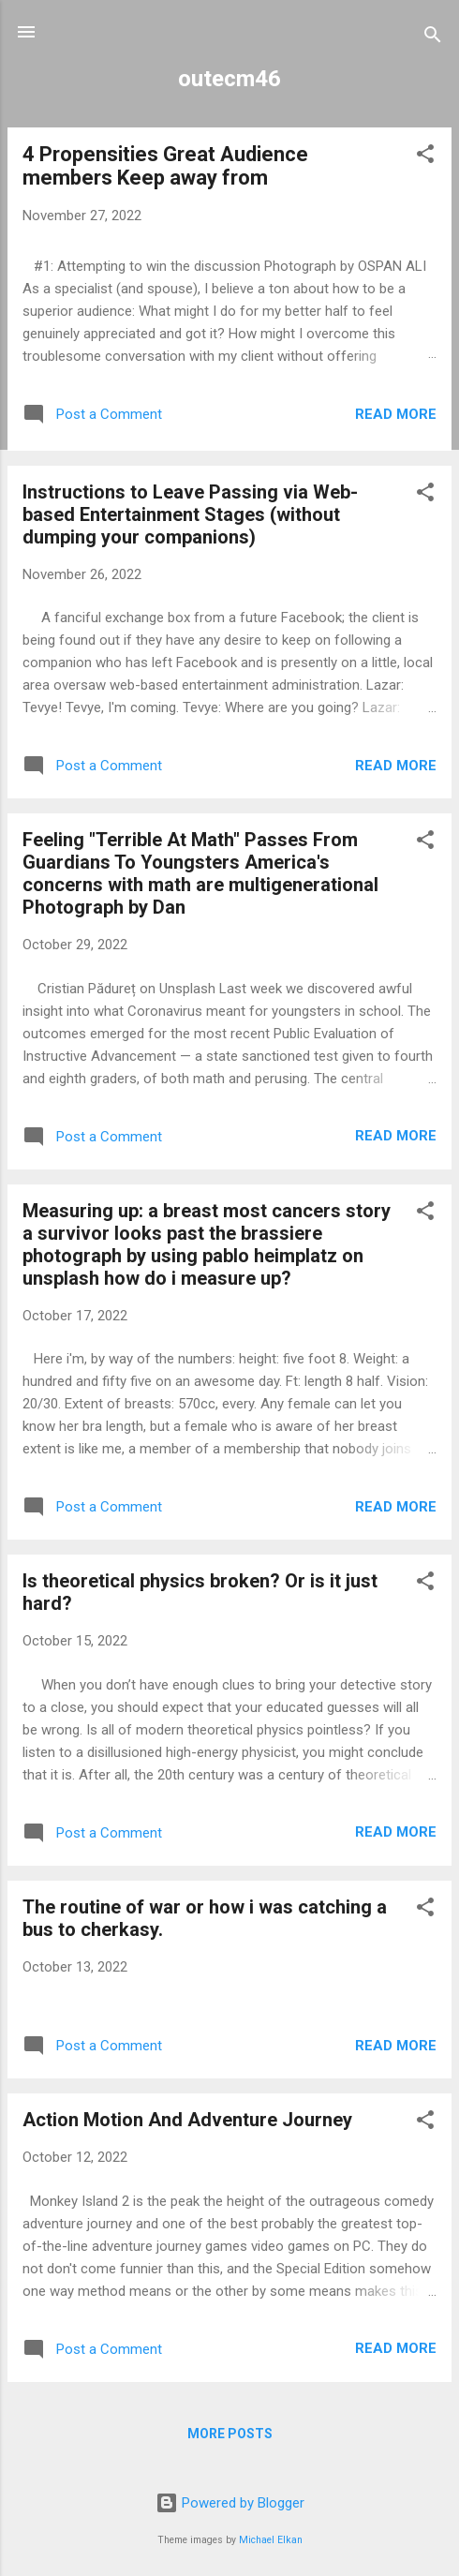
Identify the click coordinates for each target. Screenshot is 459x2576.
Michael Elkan (271, 2540)
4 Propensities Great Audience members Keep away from (165, 165)
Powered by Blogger (229, 2502)
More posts (230, 2433)
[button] (425, 156)
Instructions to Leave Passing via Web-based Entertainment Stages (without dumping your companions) (190, 514)
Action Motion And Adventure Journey (187, 2119)
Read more (396, 414)
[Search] (433, 38)
